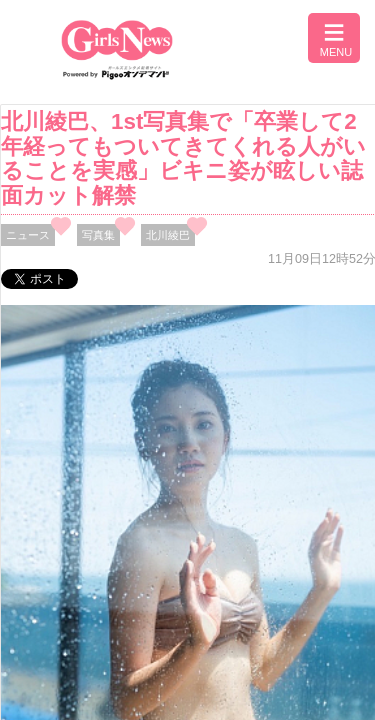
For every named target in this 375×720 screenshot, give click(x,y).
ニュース (28, 235)
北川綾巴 (168, 235)
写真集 (98, 235)
